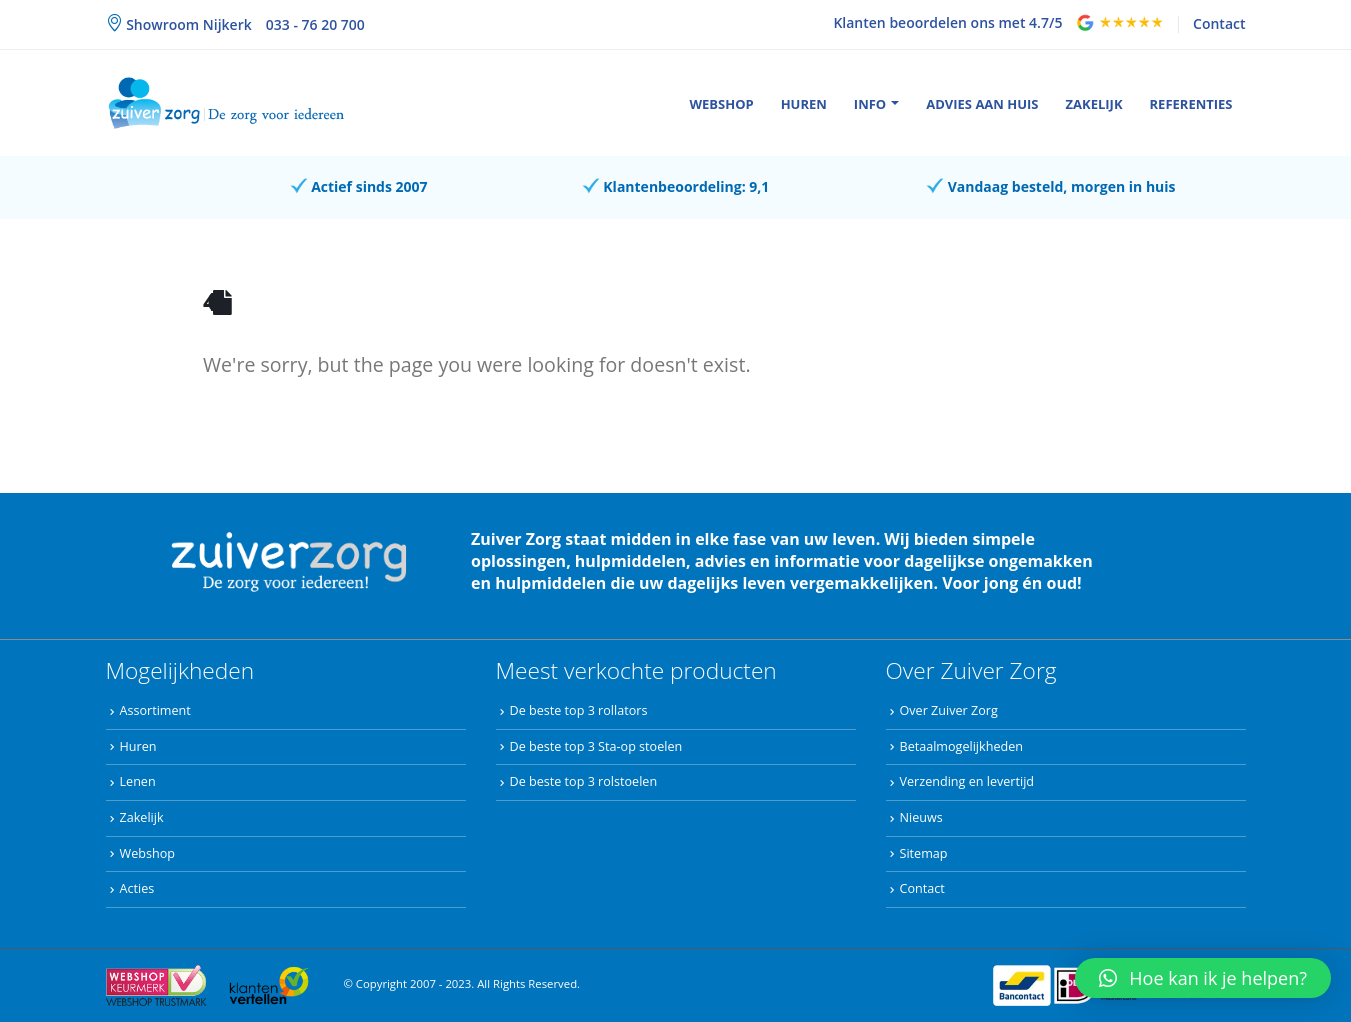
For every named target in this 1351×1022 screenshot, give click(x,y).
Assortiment (155, 710)
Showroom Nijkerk (187, 24)
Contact (1219, 23)
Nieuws (921, 817)
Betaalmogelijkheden (961, 746)
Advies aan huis (982, 104)
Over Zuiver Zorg (949, 710)
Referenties (1191, 104)
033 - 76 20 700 (315, 24)
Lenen (138, 781)
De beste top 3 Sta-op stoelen (596, 746)
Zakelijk (1094, 104)
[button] (1203, 978)
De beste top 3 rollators (579, 710)
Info (870, 104)
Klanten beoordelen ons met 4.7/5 (947, 22)
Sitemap (924, 853)
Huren (804, 104)
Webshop (721, 104)
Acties (137, 888)
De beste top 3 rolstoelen (584, 781)
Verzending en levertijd (967, 781)
